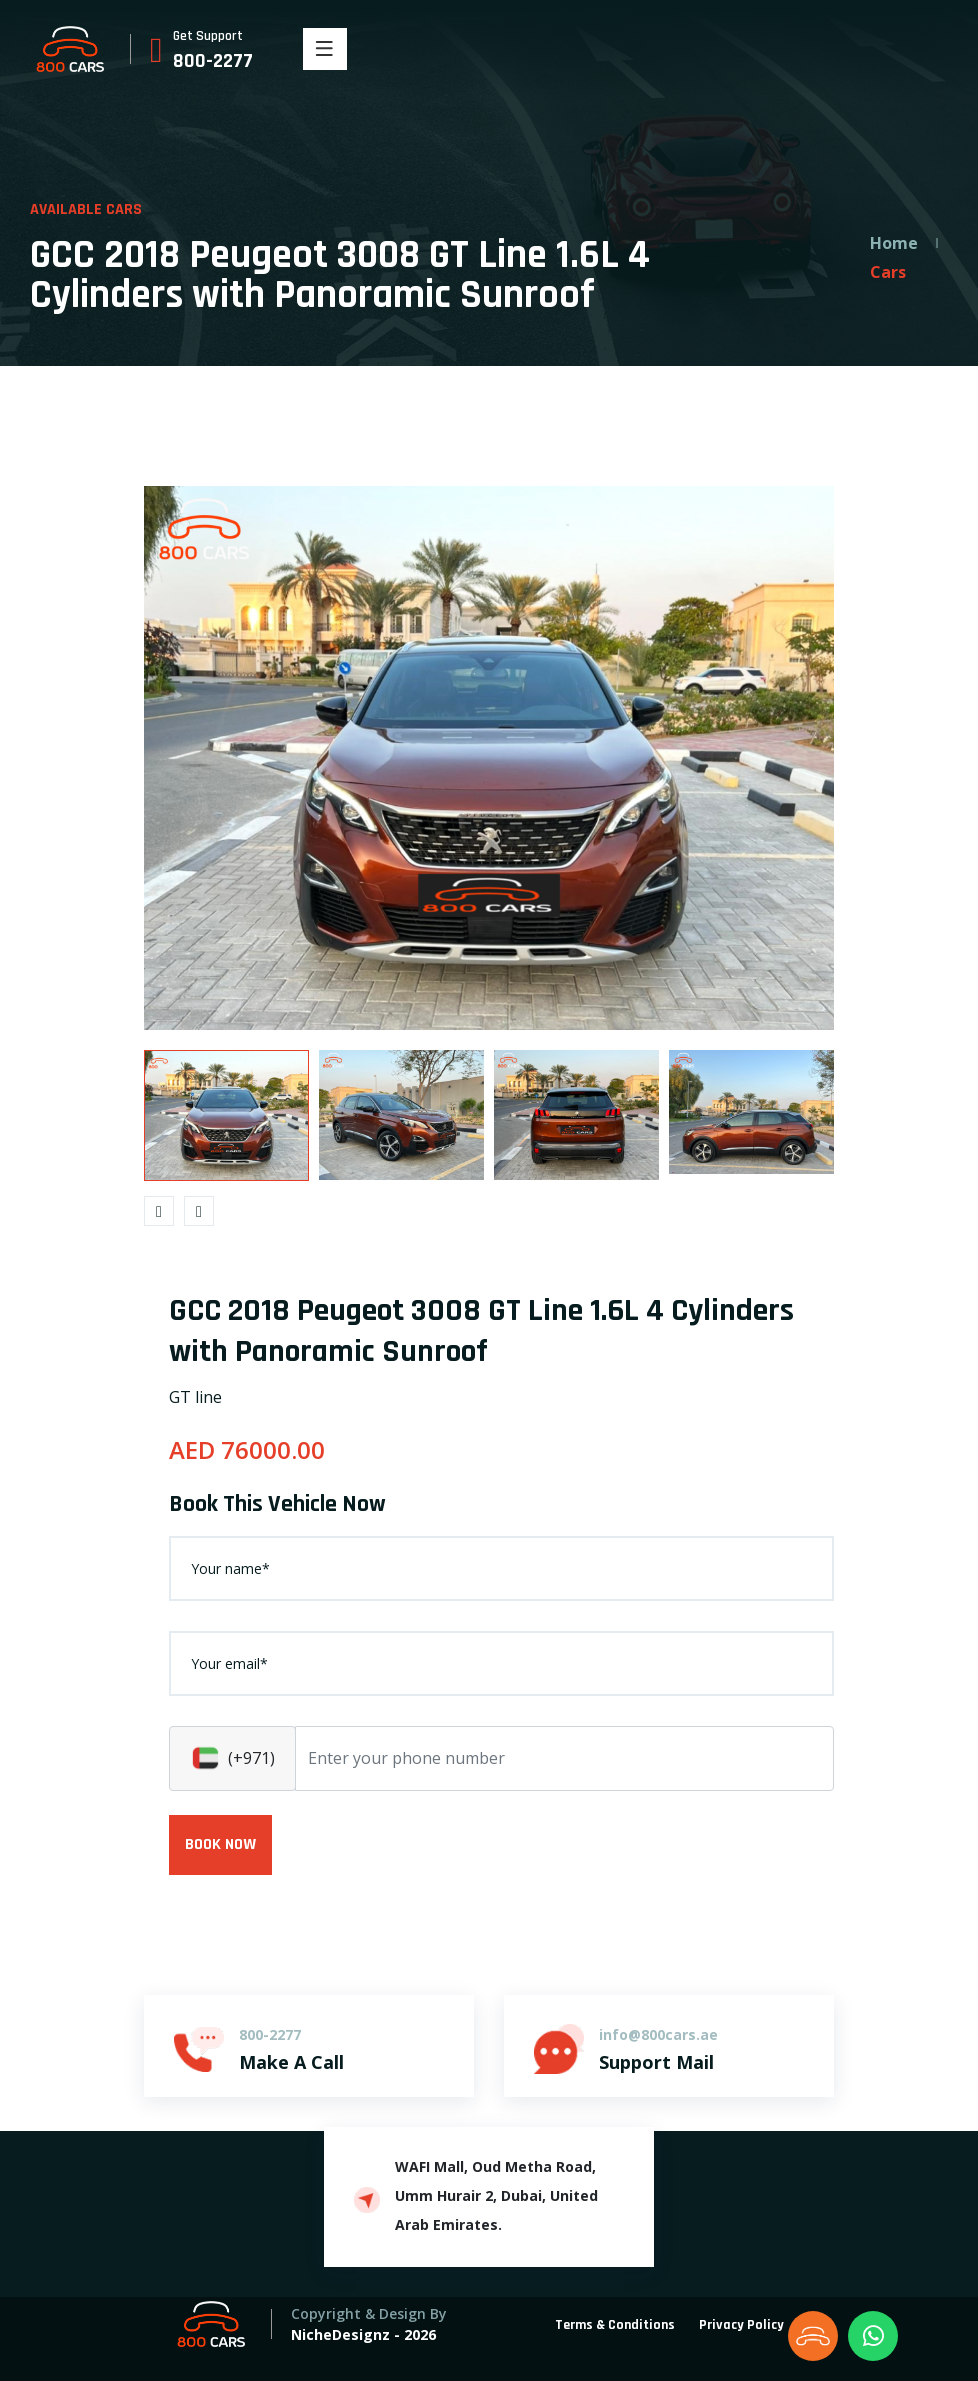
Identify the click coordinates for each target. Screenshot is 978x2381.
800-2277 (213, 61)
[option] (489, 758)
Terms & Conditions (615, 2325)
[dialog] (940, 2341)
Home (894, 243)
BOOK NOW (220, 1844)
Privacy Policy (741, 2325)
